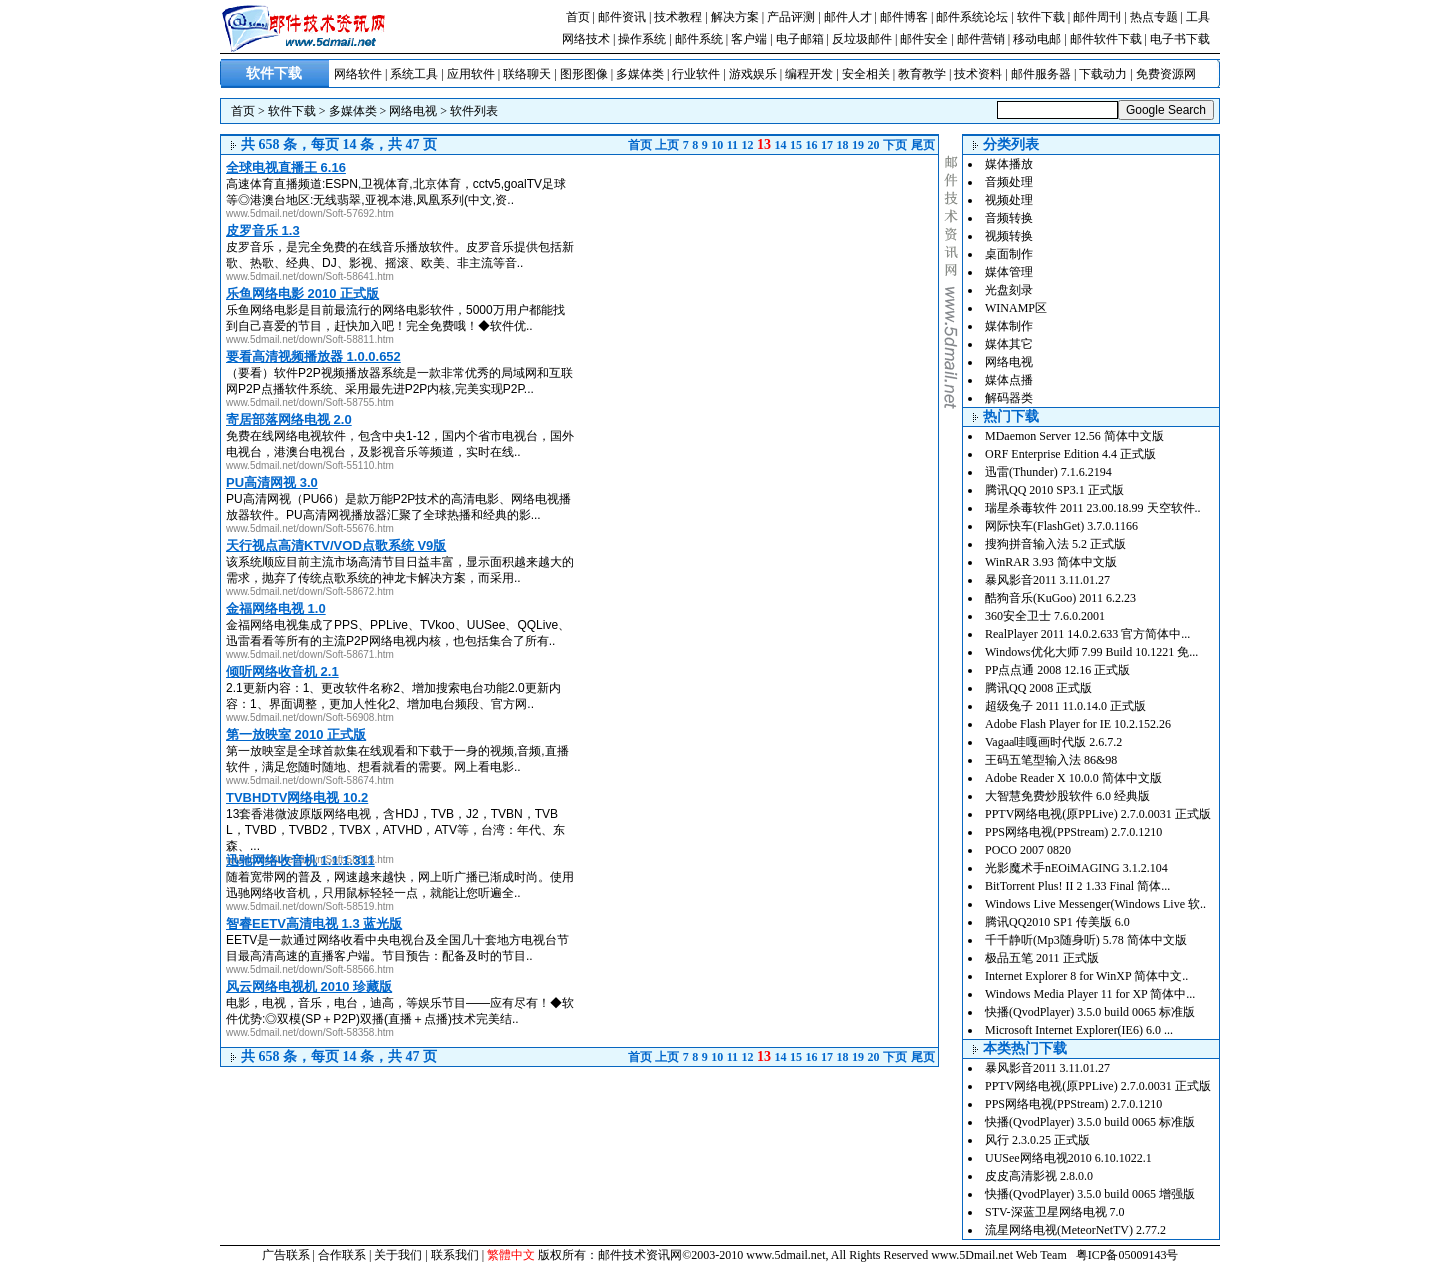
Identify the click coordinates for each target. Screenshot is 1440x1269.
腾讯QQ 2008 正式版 (1038, 688)
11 (732, 145)
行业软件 (696, 74)
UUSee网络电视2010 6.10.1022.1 (1068, 1158)
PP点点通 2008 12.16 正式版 (1057, 670)
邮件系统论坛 (972, 17)
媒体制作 (1009, 326)
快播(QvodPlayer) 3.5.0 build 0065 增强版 (1090, 1194)
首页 (578, 17)
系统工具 (414, 74)
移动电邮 (1037, 39)
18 (843, 145)
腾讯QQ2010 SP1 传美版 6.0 (1057, 922)
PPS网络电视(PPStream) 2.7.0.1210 (1073, 832)
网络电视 (413, 111)
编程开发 (809, 74)
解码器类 (1009, 398)
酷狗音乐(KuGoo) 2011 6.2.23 (1060, 598)
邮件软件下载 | (1110, 39)
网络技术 (586, 39)
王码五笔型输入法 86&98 (1051, 760)
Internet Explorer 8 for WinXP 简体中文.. (1086, 976)
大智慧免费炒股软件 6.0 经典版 (1067, 796)
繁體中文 (511, 1255)
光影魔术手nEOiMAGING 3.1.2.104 (1076, 868)
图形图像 (584, 74)
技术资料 (978, 74)
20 (874, 145)
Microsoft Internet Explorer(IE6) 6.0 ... (1079, 1030)
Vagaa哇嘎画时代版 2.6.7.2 (1053, 742)
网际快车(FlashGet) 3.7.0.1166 (1061, 526)
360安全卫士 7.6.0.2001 (1045, 616)
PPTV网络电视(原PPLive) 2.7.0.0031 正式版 (1098, 814)
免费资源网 (1166, 74)
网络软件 (358, 74)
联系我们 (455, 1255)
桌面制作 (1009, 254)
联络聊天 (527, 74)
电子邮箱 (800, 39)
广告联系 (286, 1255)
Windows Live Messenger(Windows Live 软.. (1095, 904)
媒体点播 (1009, 380)
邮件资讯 (622, 17)
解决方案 (735, 17)
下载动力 (1103, 74)
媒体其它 (1009, 344)
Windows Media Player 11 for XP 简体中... (1090, 994)
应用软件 (471, 74)
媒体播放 (1009, 164)
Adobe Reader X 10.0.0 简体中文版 (1073, 778)
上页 (667, 145)
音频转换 (1009, 218)
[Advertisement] (770, 295)
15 (796, 145)
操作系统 (642, 39)
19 (858, 145)
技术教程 (678, 17)
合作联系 (342, 1255)
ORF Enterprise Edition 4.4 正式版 (1070, 454)
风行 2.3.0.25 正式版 (1037, 1140)
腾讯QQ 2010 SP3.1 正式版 (1054, 490)
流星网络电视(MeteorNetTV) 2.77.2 (1075, 1230)
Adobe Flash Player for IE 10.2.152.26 (1078, 724)
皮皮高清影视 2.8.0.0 (1039, 1176)
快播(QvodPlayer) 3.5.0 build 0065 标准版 (1090, 1012)
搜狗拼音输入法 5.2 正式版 (1055, 544)
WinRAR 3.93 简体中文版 (1051, 562)
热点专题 (1154, 17)
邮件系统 (699, 39)
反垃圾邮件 (862, 39)
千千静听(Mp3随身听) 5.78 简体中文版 (1086, 940)
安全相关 (866, 74)
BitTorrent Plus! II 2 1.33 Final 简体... (1077, 886)
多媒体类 (640, 74)
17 (827, 145)
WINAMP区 (1016, 308)
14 (781, 145)
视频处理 (1009, 200)
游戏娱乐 (753, 74)
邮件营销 (981, 39)
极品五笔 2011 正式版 (1042, 958)
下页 (895, 145)
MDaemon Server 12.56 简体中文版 (1074, 436)
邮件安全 (924, 39)
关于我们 (398, 1255)
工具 (1198, 17)
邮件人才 (848, 17)
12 (748, 145)
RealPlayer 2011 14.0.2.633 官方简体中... (1087, 634)
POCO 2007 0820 (1028, 850)
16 (812, 145)
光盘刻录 (1009, 290)
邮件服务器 (1041, 74)
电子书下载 (1180, 39)
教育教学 (922, 74)
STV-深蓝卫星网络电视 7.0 (1055, 1212)
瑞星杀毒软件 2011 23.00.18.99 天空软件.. (1093, 508)
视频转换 (1009, 236)
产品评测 (791, 17)
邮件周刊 (1097, 17)
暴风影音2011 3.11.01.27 (1047, 580)
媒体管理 (1009, 272)
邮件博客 (904, 17)
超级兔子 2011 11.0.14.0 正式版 (1065, 706)
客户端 (749, 39)
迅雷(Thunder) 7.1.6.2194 (1048, 472)
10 (717, 145)
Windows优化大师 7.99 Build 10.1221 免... (1091, 652)
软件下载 (1041, 17)
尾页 (923, 145)
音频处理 (1009, 182)
